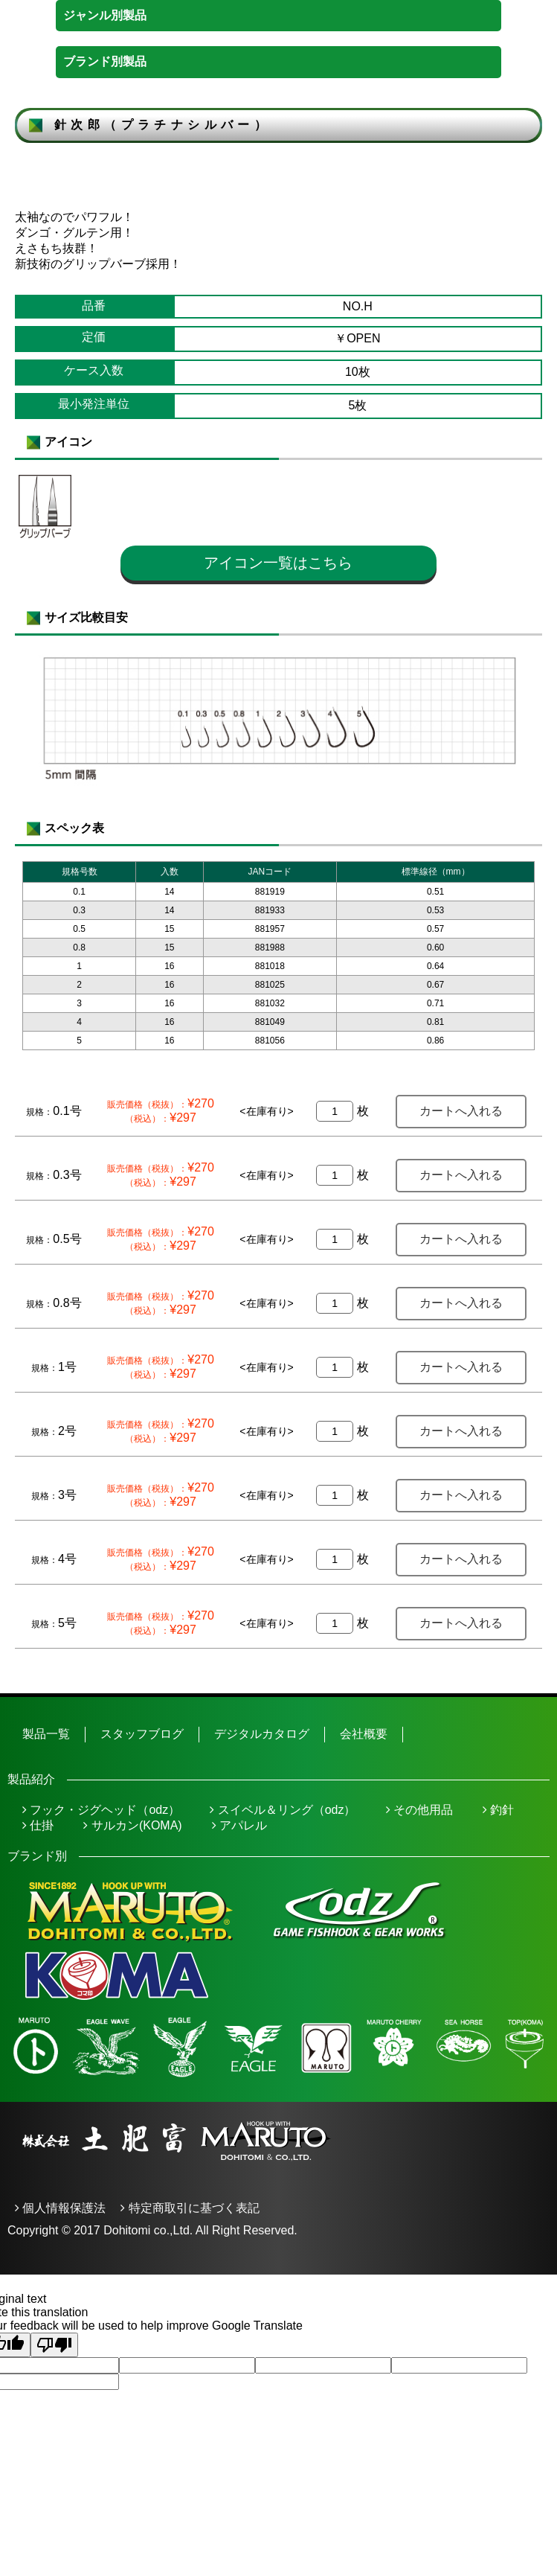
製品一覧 (46, 1734)
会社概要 (363, 1734)
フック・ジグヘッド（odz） (101, 1809)
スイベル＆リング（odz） (282, 1809)
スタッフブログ (142, 1734)
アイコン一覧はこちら (278, 562)
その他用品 (419, 1809)
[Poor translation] (54, 2345)
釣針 (498, 1809)
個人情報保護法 (60, 2208)
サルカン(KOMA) (132, 1825)
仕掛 (38, 1825)
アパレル (239, 1825)
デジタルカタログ (261, 1734)
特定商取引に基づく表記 (189, 2208)
